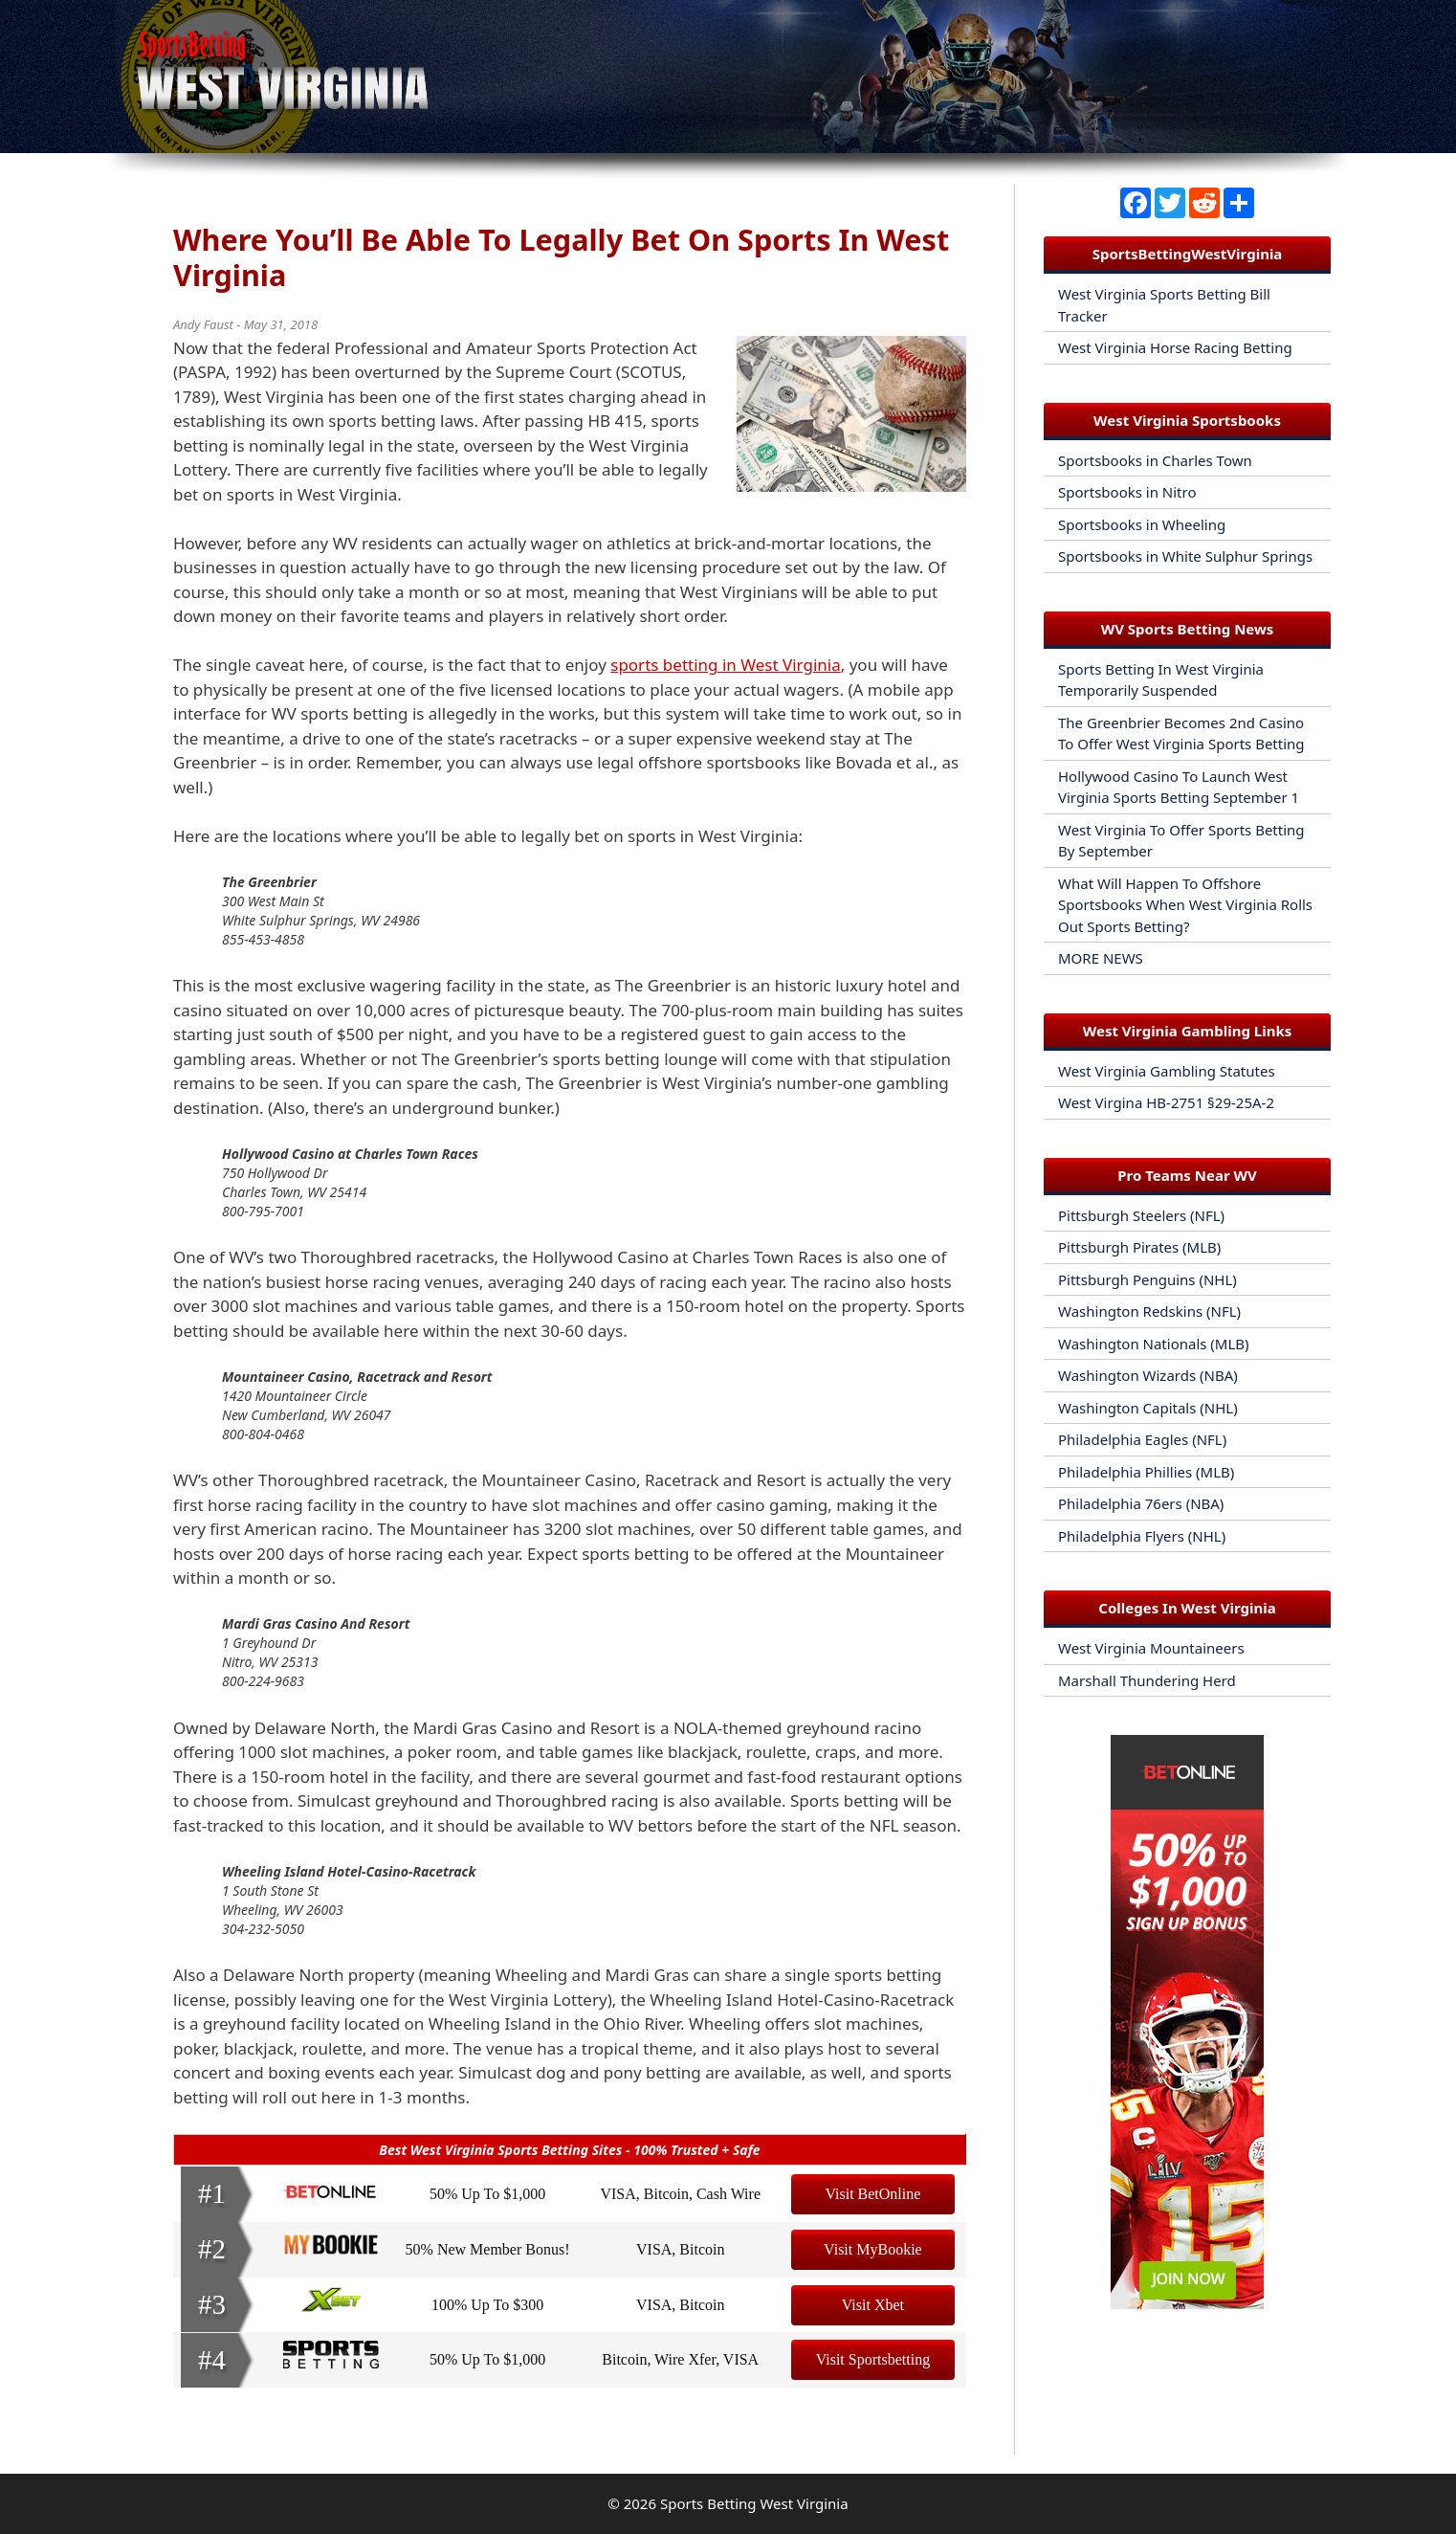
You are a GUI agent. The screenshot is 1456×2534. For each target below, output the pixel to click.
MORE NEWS (1100, 957)
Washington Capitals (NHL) (1148, 1407)
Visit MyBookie (873, 2249)
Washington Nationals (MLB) (1153, 1343)
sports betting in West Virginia (725, 665)
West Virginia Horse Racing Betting (1175, 347)
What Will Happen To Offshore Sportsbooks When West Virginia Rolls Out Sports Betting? (1185, 905)
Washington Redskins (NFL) (1149, 1311)
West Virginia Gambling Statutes (1166, 1070)
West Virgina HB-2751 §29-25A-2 (1166, 1102)
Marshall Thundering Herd (1147, 1680)
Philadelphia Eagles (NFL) (1142, 1439)
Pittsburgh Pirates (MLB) (1139, 1246)
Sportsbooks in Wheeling (1141, 524)
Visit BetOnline (872, 2194)
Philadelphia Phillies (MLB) (1146, 1471)
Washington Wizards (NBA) (1148, 1375)
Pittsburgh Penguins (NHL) (1147, 1279)
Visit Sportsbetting (873, 2359)
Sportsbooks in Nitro (1127, 491)
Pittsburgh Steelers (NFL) (1141, 1215)
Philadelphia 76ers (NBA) (1141, 1503)
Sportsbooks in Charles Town (1155, 460)
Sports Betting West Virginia (754, 2503)
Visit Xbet (873, 2305)
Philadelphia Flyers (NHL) (1141, 1535)
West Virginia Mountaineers (1151, 1647)
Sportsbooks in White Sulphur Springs (1185, 556)
